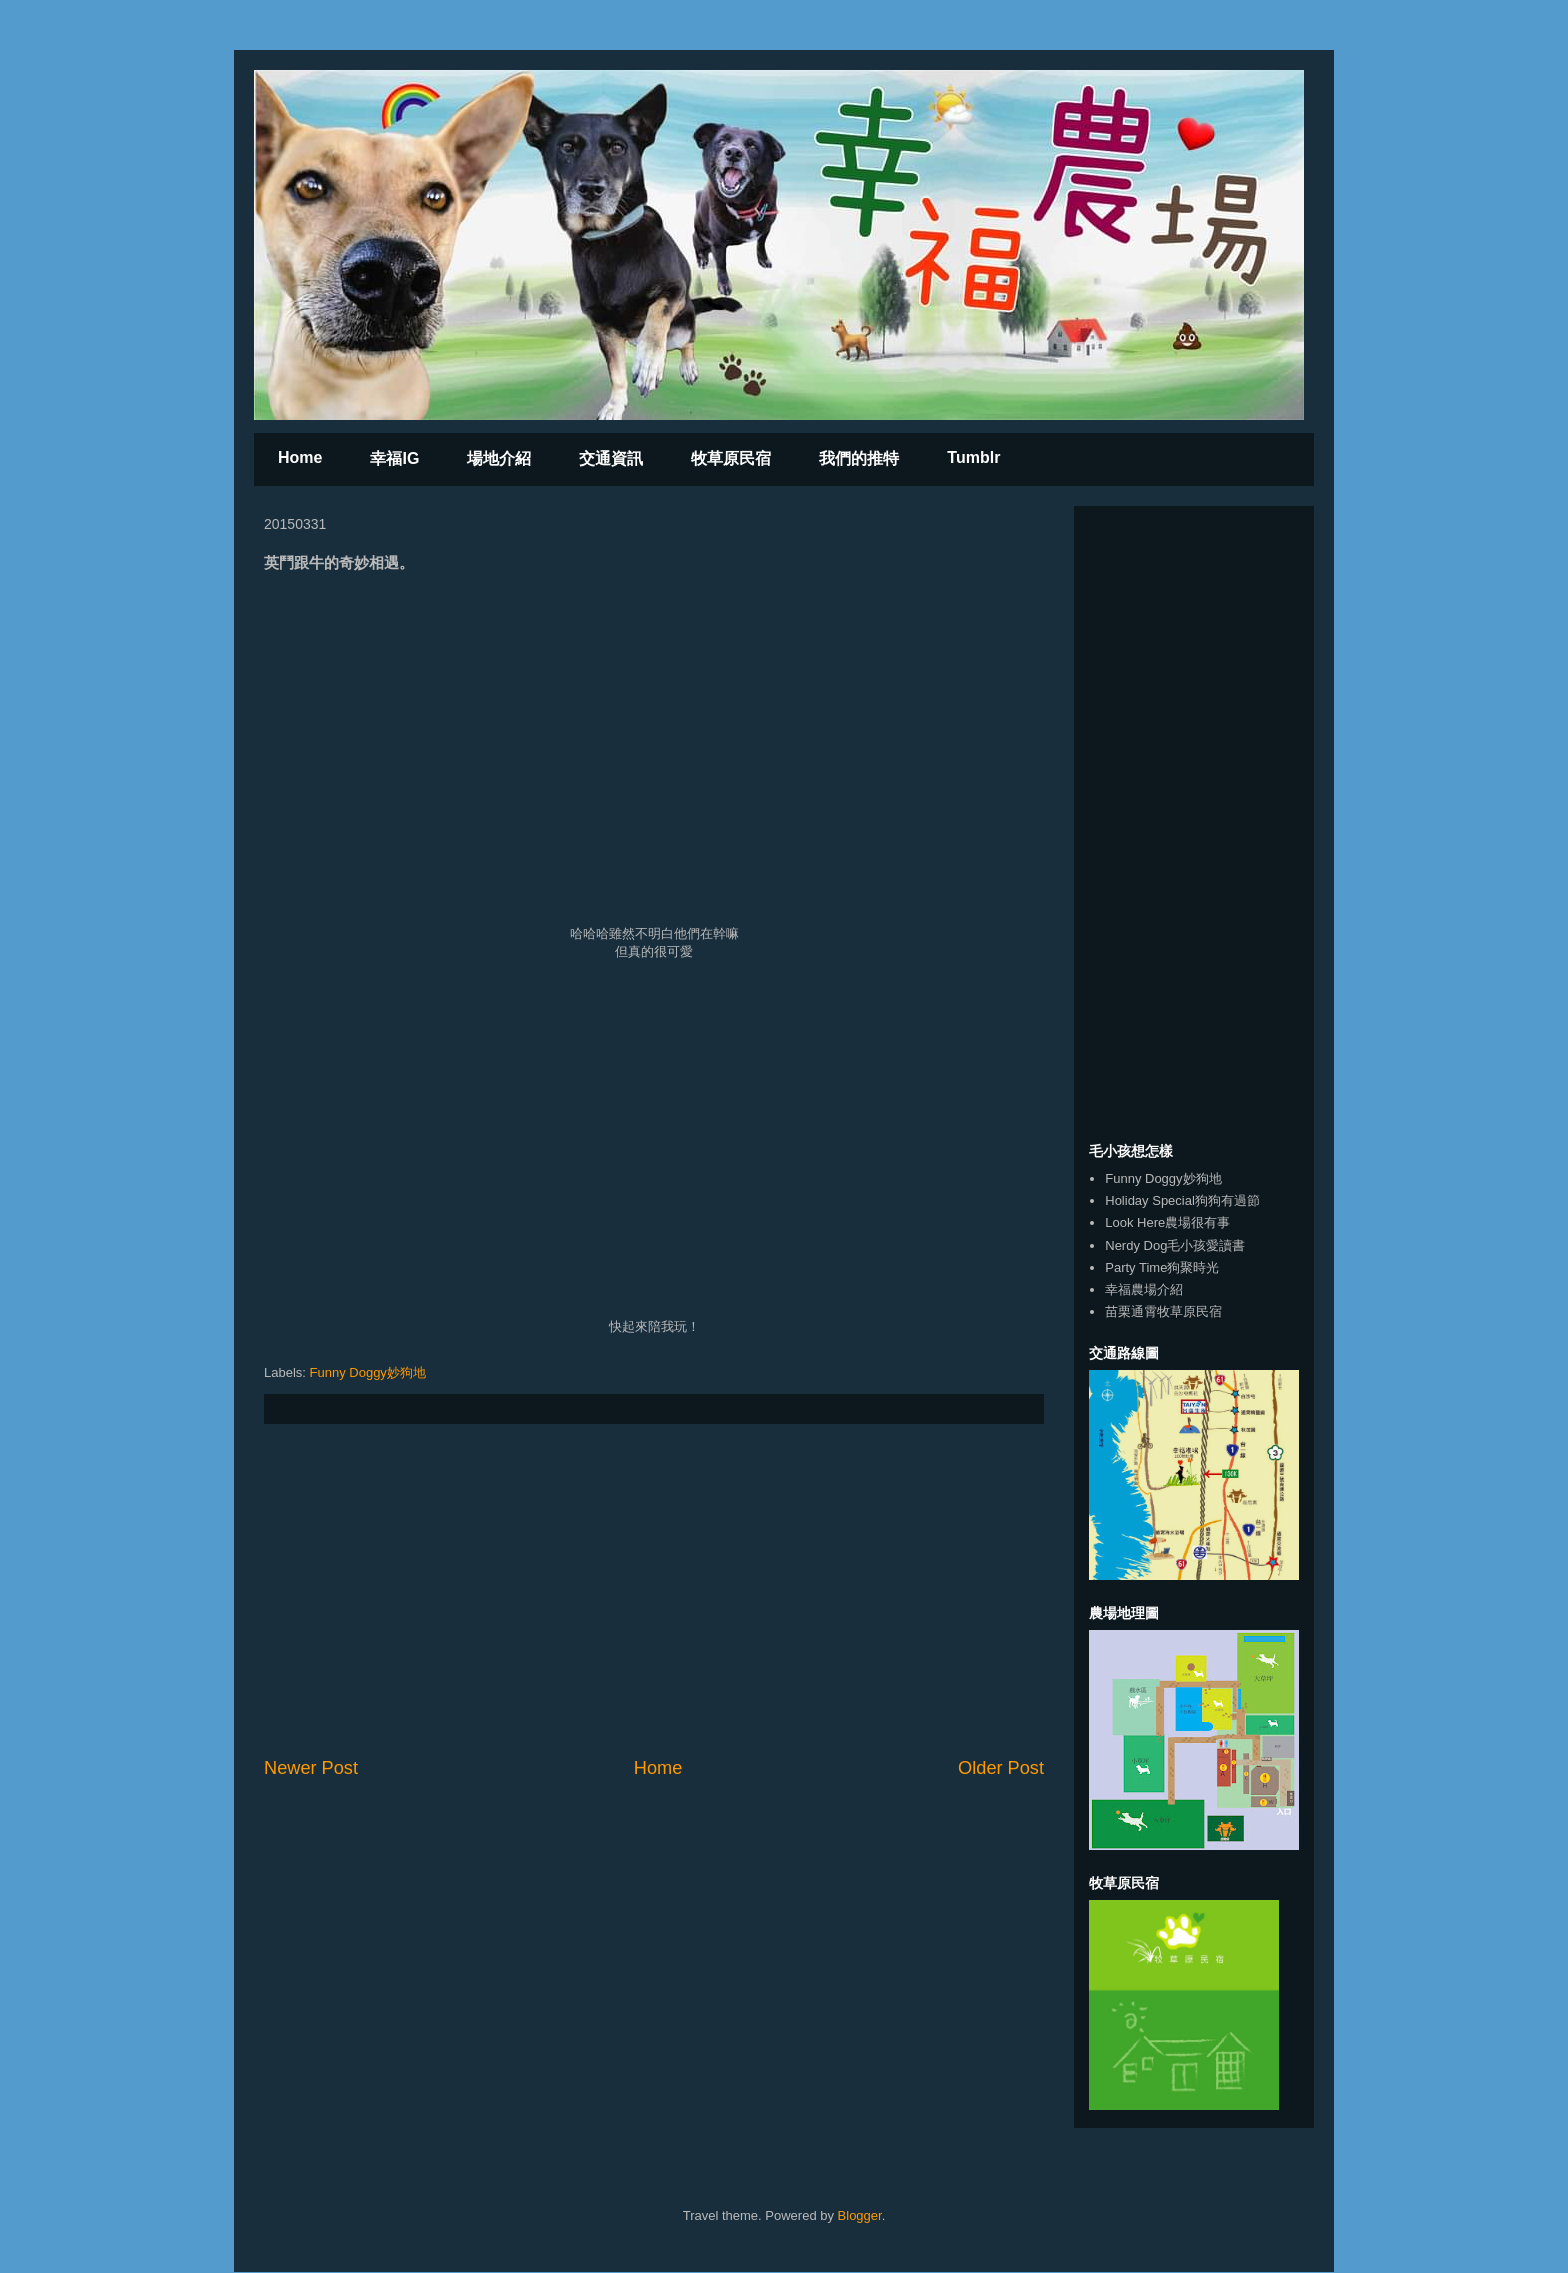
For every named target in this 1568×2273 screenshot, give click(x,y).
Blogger (860, 2215)
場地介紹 (499, 458)
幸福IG (394, 458)
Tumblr (973, 457)
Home (300, 457)
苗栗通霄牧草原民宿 (1163, 1311)
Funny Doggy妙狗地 (368, 1372)
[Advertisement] (654, 1590)
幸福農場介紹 (1144, 1289)
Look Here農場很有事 (1167, 1222)
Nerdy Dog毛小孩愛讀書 (1175, 1245)
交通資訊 (611, 458)
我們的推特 (859, 458)
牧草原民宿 (731, 458)
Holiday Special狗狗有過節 (1182, 1200)
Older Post (1001, 1768)
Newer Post (311, 1768)
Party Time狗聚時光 (1162, 1267)
